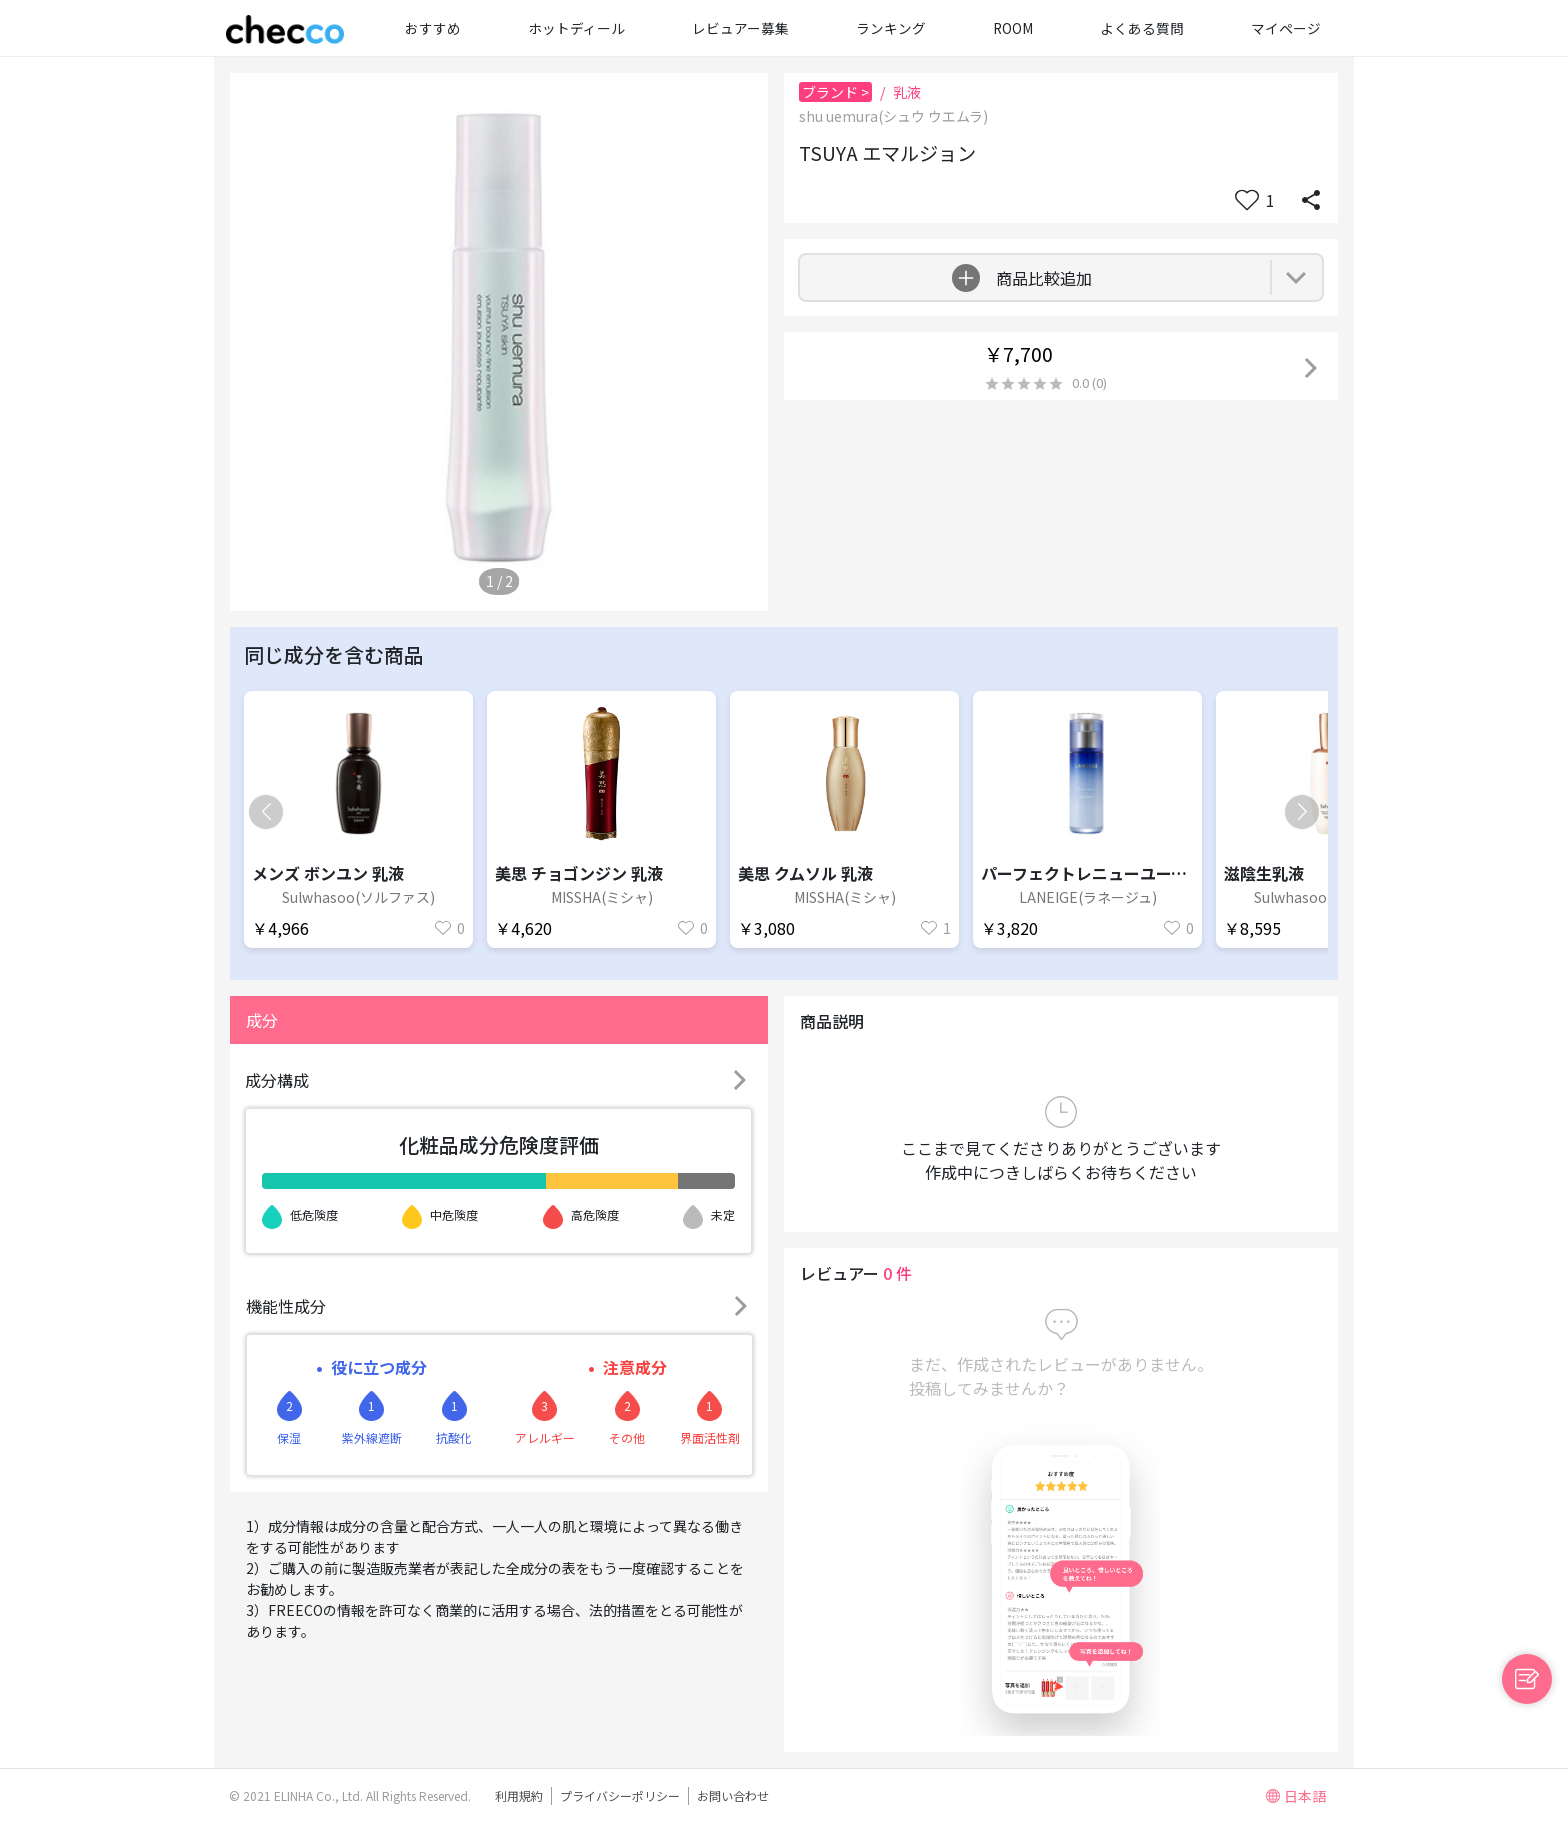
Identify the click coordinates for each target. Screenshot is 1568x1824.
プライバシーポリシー (620, 1795)
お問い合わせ (733, 1795)
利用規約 (519, 1795)
